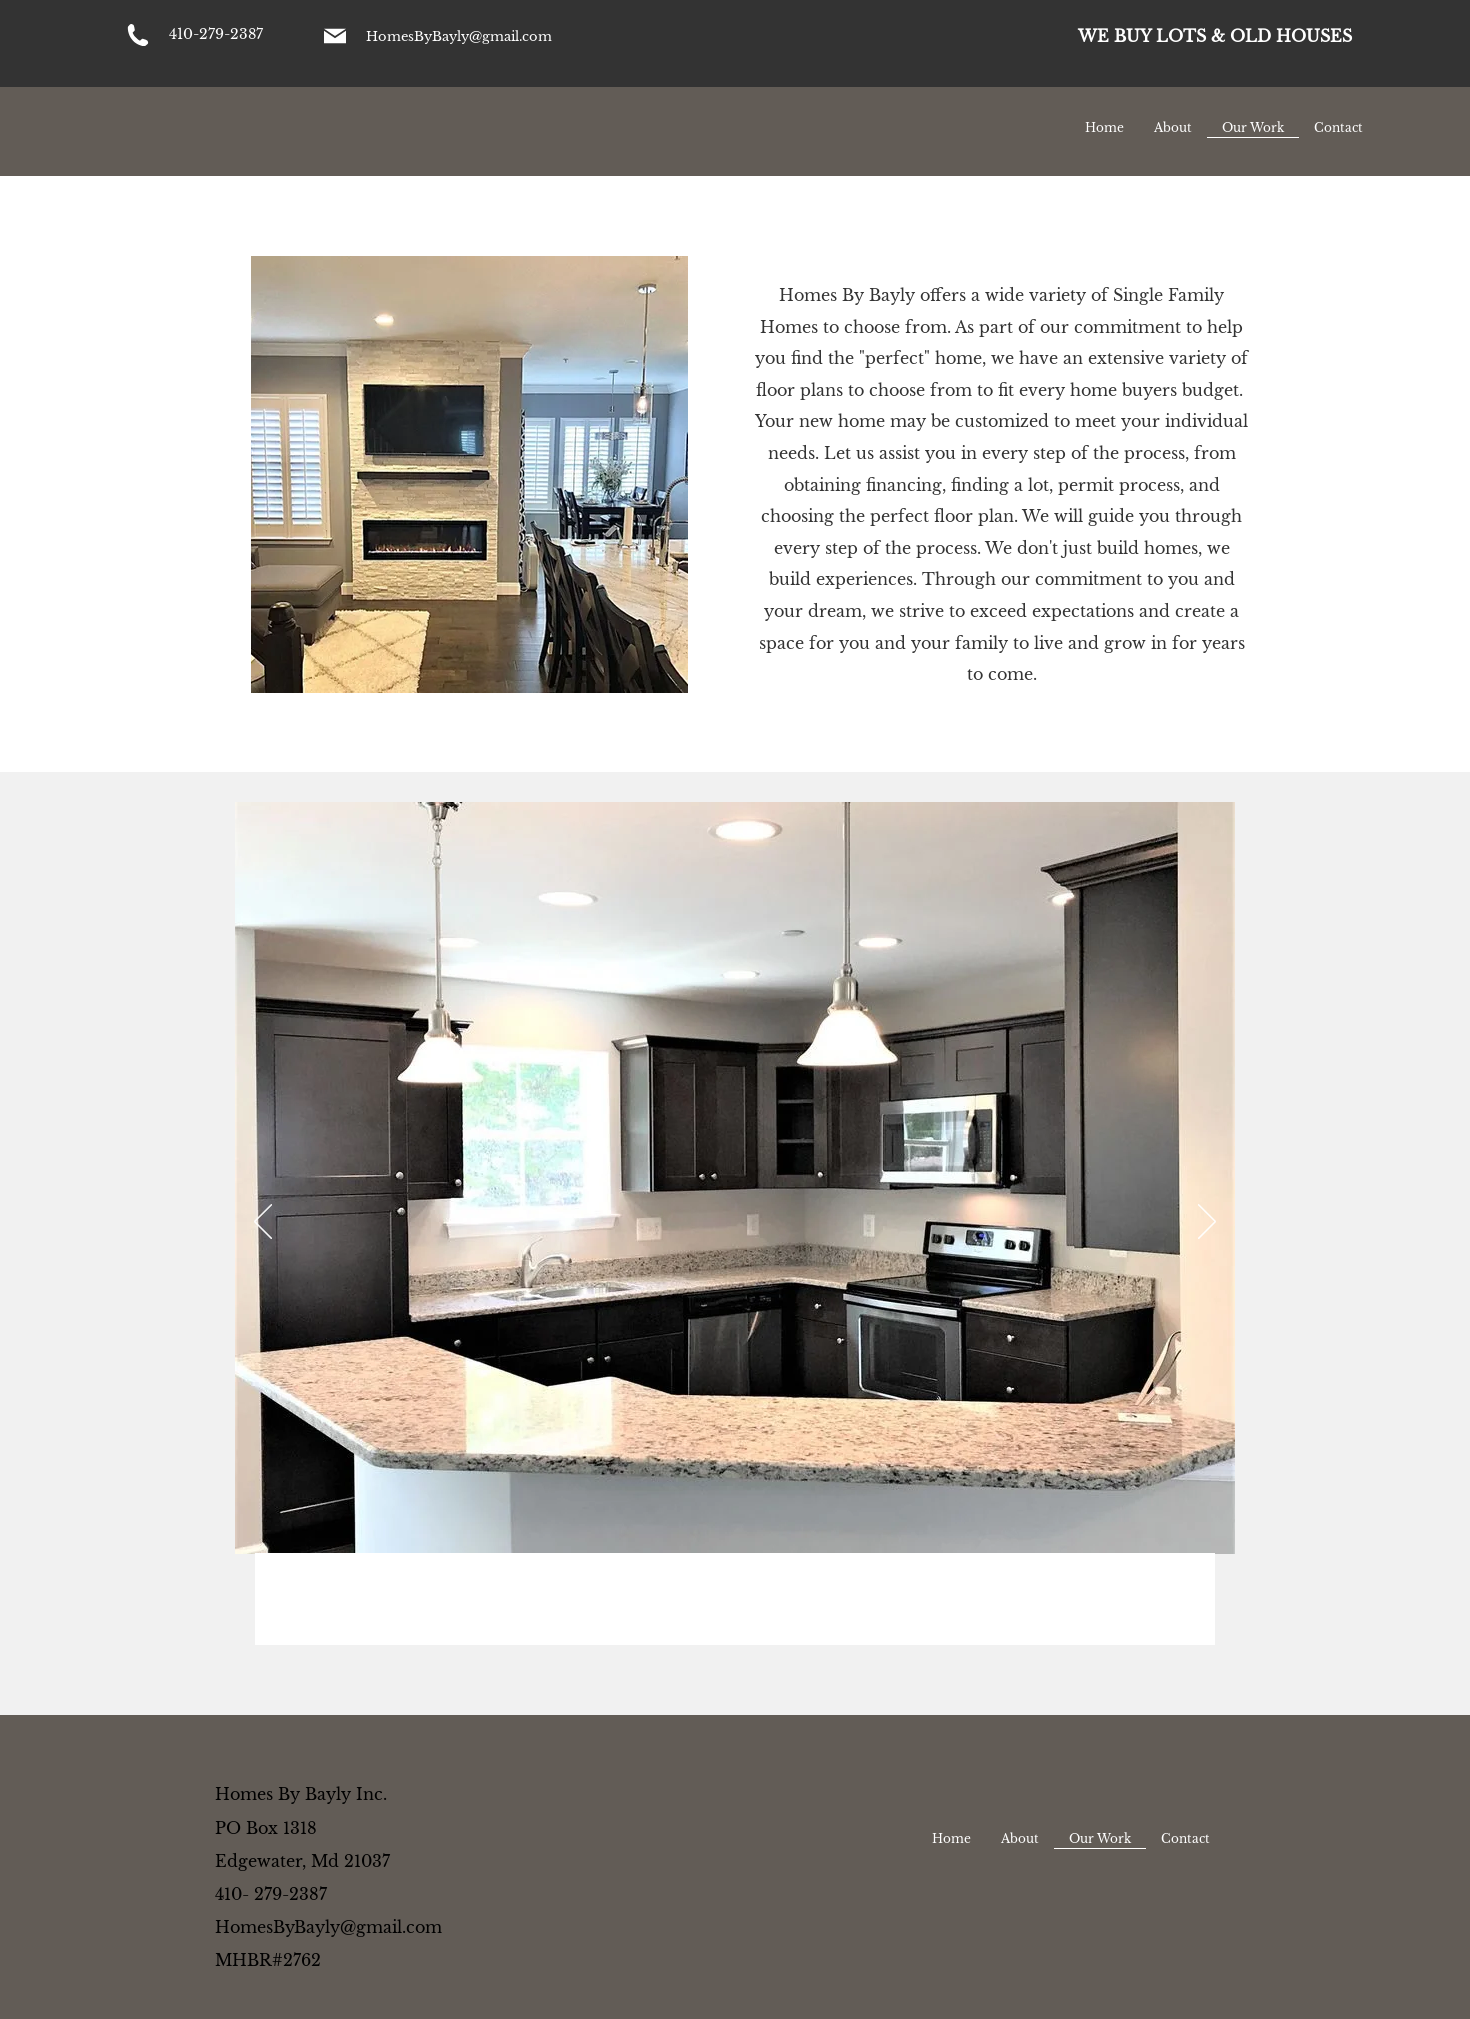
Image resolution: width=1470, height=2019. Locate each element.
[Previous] (263, 1223)
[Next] (1207, 1223)
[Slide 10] (840, 1613)
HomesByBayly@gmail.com (459, 36)
